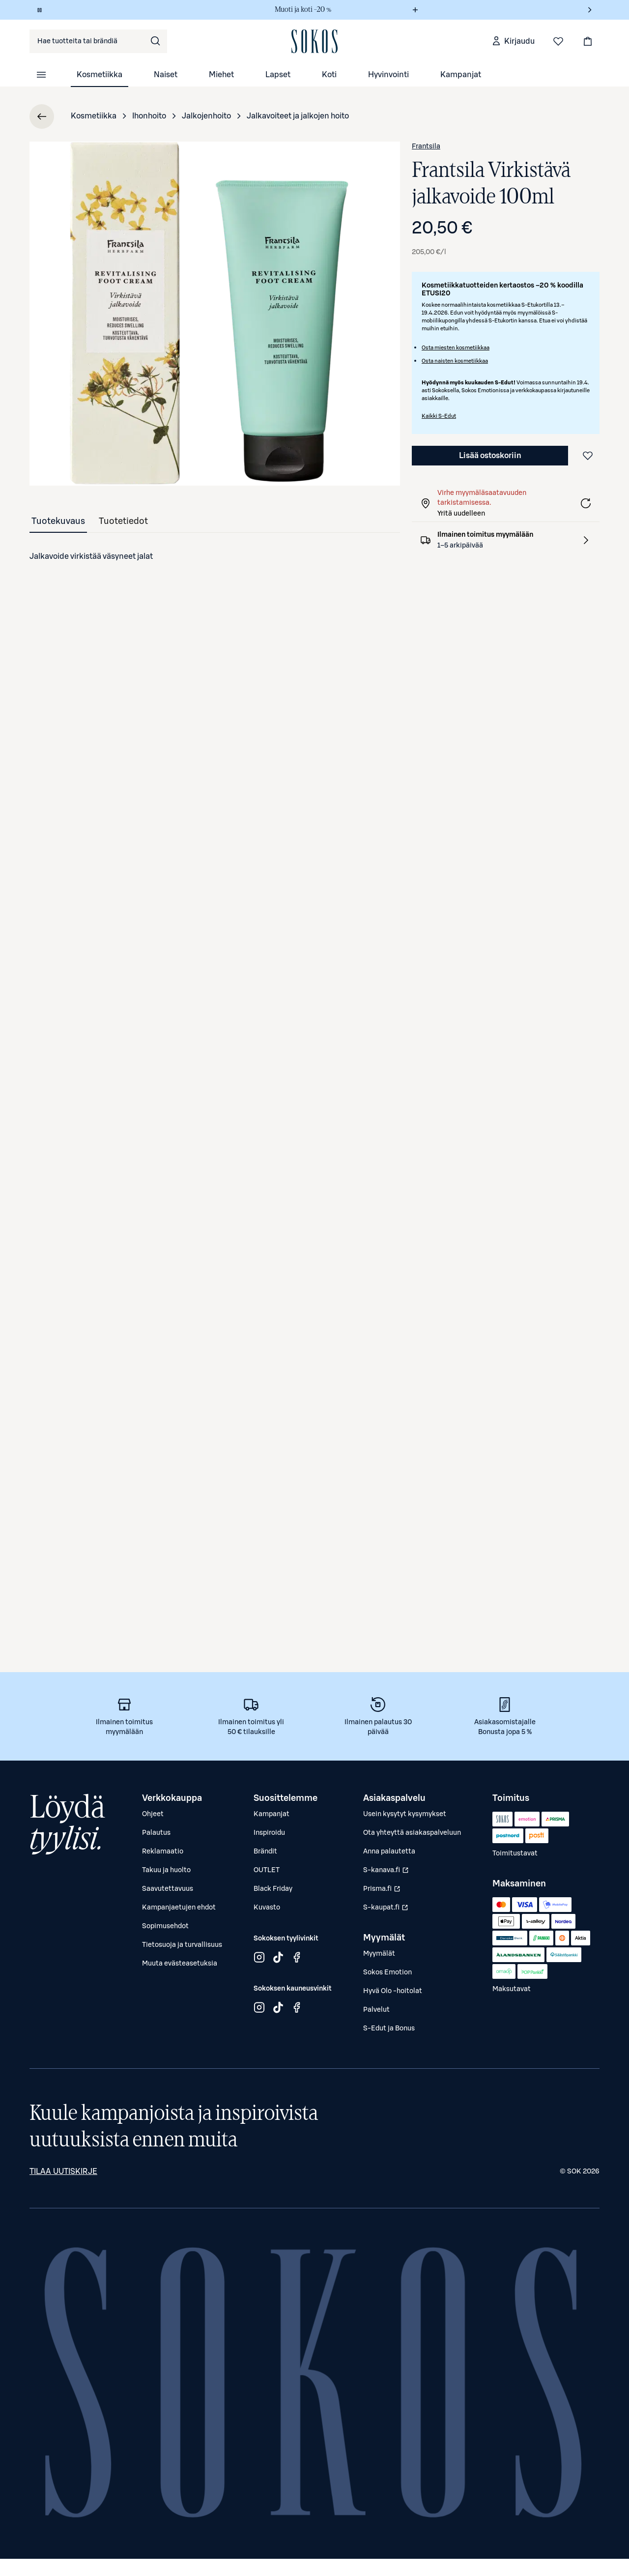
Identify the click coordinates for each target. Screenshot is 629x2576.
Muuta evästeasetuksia (179, 1963)
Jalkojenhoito (206, 116)
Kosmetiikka (99, 75)
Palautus (156, 1832)
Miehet (221, 75)
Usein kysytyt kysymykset (404, 1814)
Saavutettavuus (167, 1888)
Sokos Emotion (387, 1972)
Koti (329, 75)
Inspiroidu (269, 1832)
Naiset (165, 75)
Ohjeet (153, 1814)
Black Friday (273, 1888)
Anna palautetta (389, 1851)
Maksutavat (511, 1989)
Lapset (277, 75)
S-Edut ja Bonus (389, 2028)
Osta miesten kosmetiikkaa (455, 347)
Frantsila (426, 146)
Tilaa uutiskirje (63, 2171)
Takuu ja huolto (166, 1870)
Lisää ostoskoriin (490, 456)
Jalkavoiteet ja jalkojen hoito (298, 116)
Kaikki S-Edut (439, 416)
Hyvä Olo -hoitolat (392, 1991)
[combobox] (98, 41)
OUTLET (267, 1870)
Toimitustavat (515, 1853)
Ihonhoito (149, 116)
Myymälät (379, 1953)
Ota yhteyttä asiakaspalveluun (412, 1832)
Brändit (265, 1851)
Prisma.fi (387, 1891)
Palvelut (376, 2009)
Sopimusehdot (165, 1926)
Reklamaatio (162, 1851)
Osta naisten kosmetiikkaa (455, 361)
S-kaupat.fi (387, 1910)
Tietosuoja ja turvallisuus (182, 1944)
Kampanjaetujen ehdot (179, 1907)
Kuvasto (267, 1907)
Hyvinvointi (388, 75)
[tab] (58, 521)
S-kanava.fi (387, 1873)
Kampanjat (460, 75)
